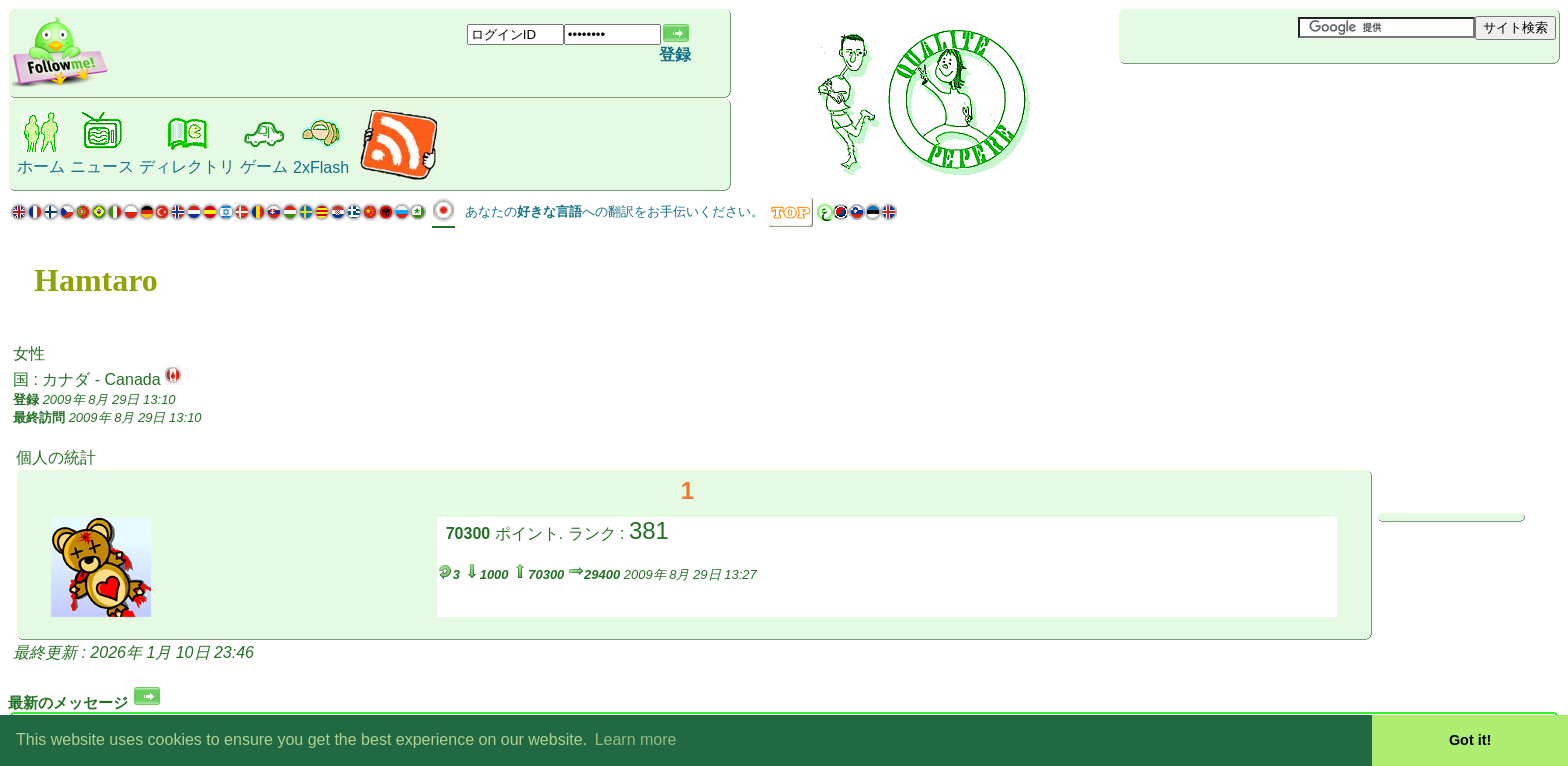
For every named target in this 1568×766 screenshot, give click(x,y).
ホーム (41, 166)
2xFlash (321, 167)
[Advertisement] (1238, 97)
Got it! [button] (1470, 740)
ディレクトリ (187, 166)
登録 (675, 54)
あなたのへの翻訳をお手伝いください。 (614, 211)
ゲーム (264, 166)
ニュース (102, 166)
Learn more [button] (636, 739)
